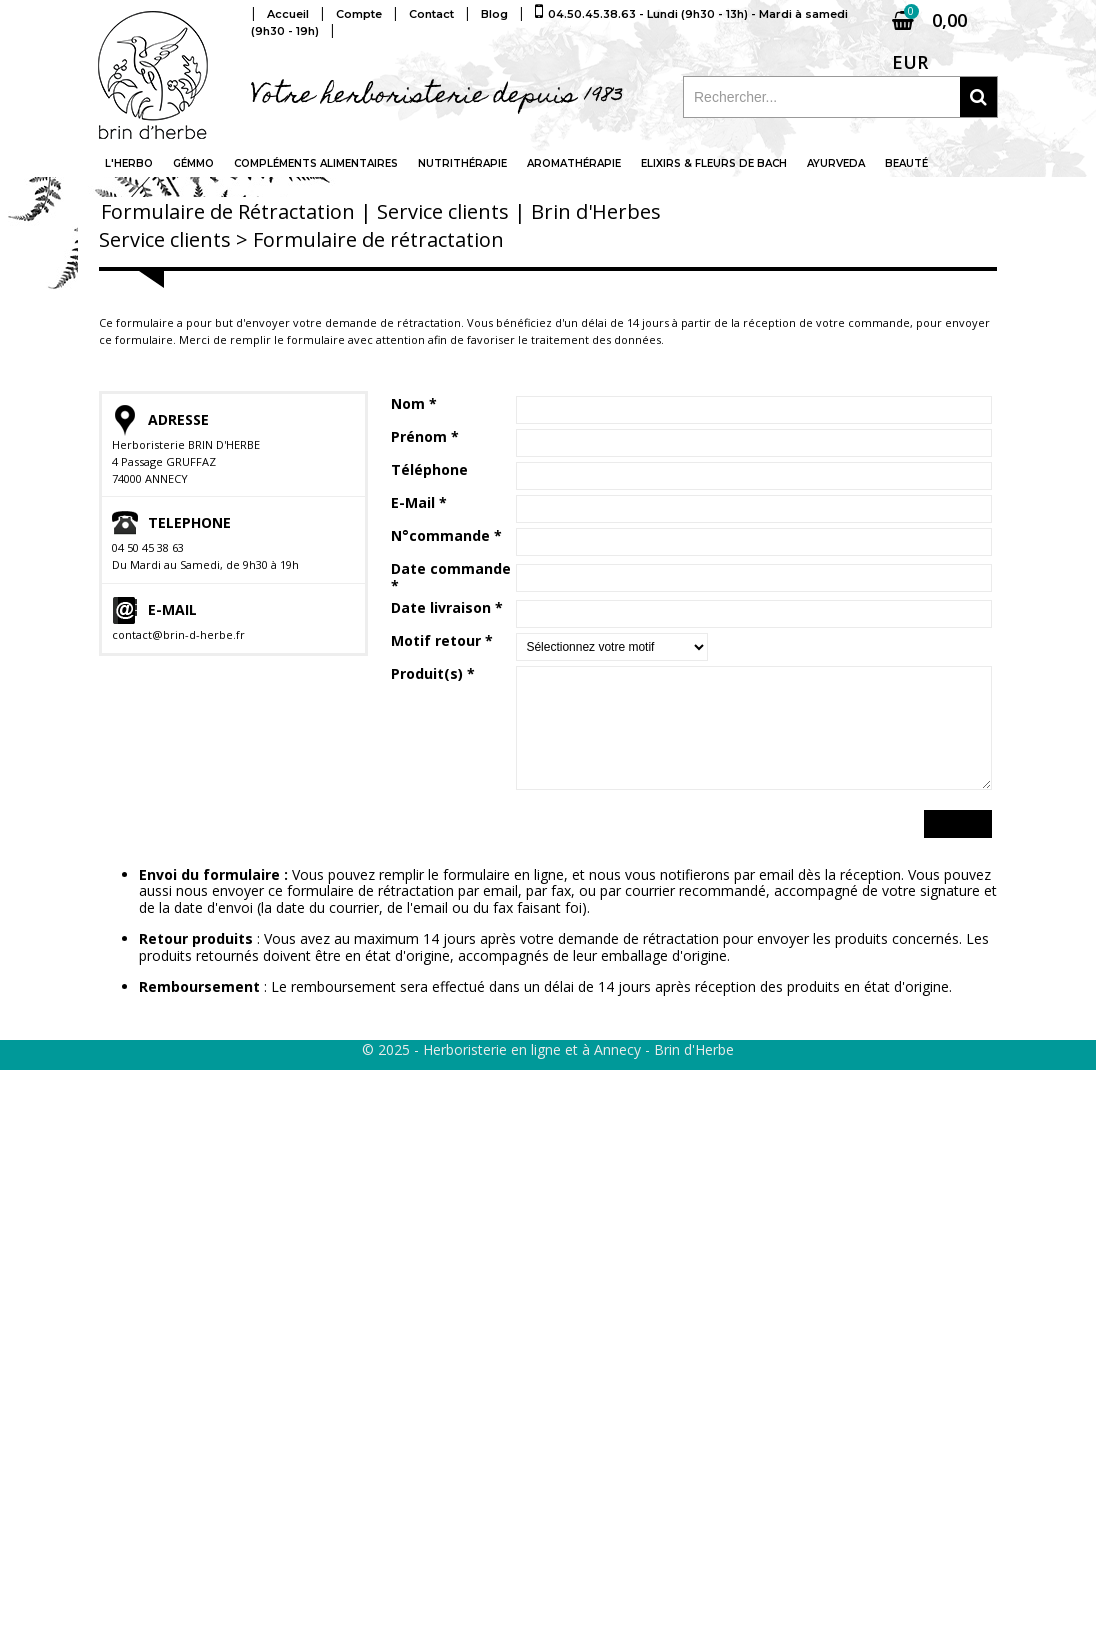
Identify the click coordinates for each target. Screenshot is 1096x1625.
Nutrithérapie (462, 163)
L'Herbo (129, 163)
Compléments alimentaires (316, 163)
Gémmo (193, 163)
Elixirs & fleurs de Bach (714, 163)
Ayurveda (836, 163)
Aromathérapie (574, 163)
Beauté (906, 163)
